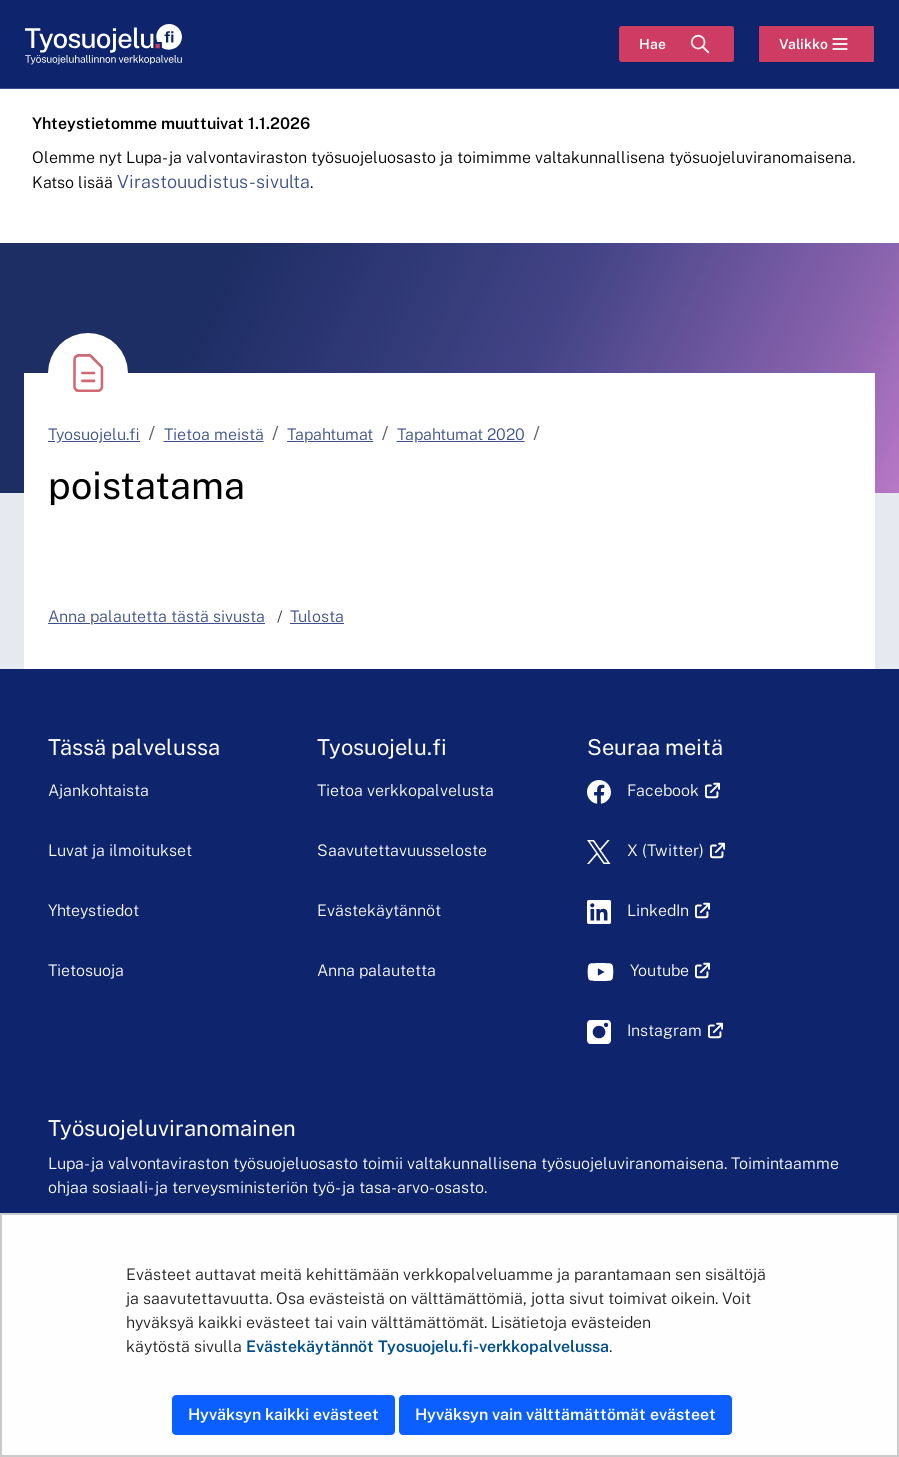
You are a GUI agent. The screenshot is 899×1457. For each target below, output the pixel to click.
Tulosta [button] (317, 616)
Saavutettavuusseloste (402, 850)
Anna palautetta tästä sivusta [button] (156, 616)
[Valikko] (816, 44)
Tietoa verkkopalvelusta (405, 790)
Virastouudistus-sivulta (213, 181)
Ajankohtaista (98, 790)
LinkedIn (669, 910)
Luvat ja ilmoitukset (120, 850)
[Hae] (676, 44)
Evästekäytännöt (379, 910)
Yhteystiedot (93, 910)
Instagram (675, 1030)
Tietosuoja (86, 970)
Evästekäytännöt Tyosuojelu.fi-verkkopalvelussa (427, 1346)
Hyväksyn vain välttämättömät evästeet (565, 1414)
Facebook (674, 790)
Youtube (670, 970)
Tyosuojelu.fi (94, 434)
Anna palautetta (376, 970)
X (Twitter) (676, 850)
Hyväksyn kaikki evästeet (283, 1414)
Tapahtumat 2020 (461, 434)
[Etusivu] (103, 44)
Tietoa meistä (214, 434)
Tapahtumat (330, 434)
